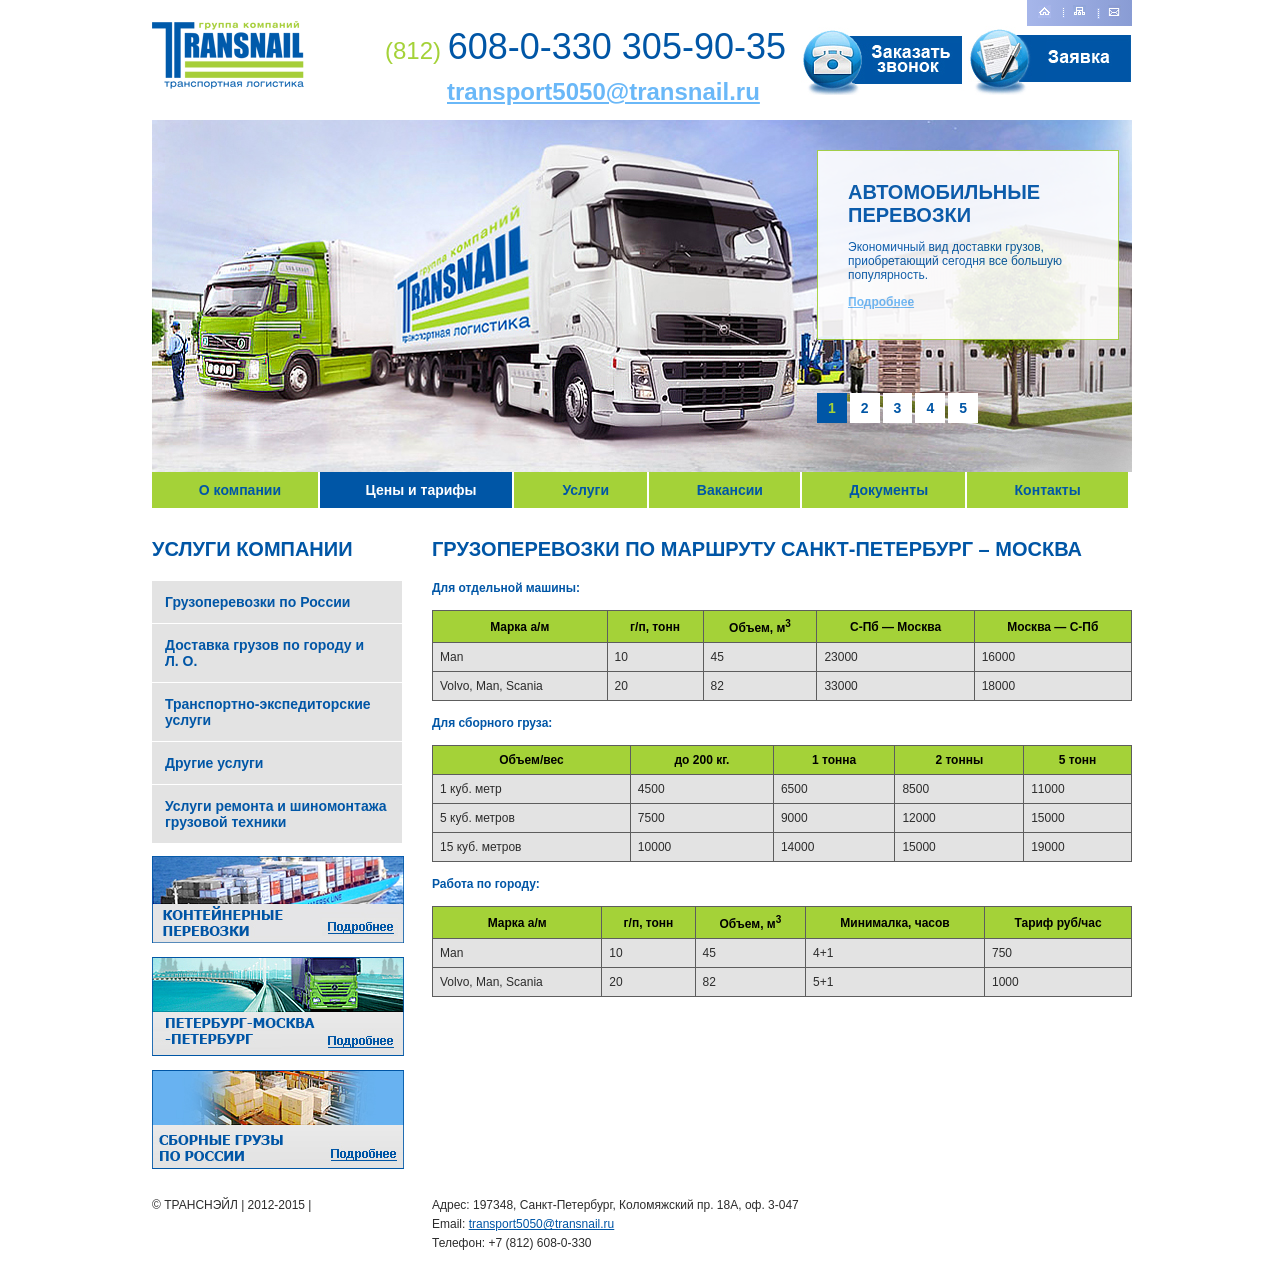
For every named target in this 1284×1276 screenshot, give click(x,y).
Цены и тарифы (421, 490)
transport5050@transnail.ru (603, 91)
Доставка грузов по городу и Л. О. (264, 653)
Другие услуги (214, 763)
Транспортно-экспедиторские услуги (268, 712)
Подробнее (881, 302)
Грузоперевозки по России (257, 602)
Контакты (1048, 490)
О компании (240, 490)
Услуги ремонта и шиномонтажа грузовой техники (276, 814)
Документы (888, 490)
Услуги (585, 490)
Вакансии (730, 490)
